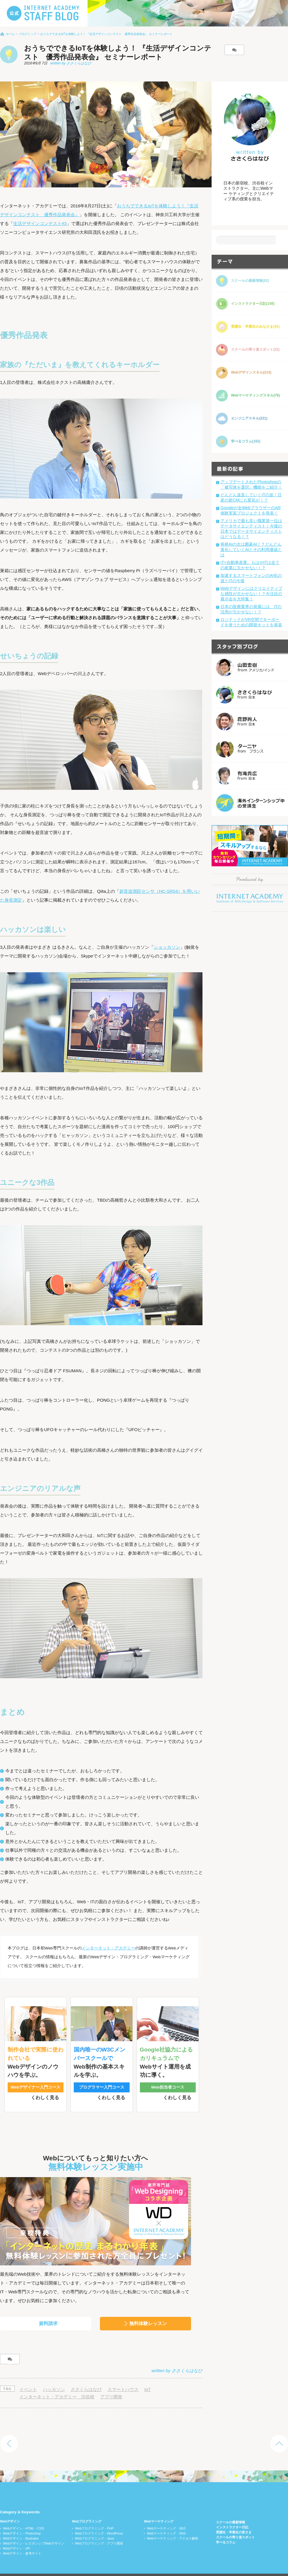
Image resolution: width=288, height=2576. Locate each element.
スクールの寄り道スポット (235, 2525)
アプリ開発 (111, 2384)
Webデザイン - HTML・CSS (23, 2516)
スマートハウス (123, 2376)
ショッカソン (167, 947)
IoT (147, 2376)
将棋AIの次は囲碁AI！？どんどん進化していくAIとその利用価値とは (251, 549)
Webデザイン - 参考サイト (22, 2541)
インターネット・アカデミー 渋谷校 (56, 2384)
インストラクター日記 (232, 2515)
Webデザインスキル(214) (251, 372)
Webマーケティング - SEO (166, 2516)
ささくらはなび (86, 2376)
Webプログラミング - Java (94, 2526)
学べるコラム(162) (245, 441)
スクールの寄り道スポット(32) (255, 349)
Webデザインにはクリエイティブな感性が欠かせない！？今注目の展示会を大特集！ (251, 593)
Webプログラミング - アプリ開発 (99, 2531)
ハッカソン (54, 2376)
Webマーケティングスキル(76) (255, 395)
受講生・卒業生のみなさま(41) (255, 326)
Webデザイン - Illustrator (20, 2526)
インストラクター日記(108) (252, 304)
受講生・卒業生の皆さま (234, 2520)
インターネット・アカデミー (108, 1948)
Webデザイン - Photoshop (22, 2521)
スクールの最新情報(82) (250, 281)
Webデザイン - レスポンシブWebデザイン (33, 2531)
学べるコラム (225, 2530)
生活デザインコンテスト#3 (40, 223)
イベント (28, 2376)
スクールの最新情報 (230, 2510)
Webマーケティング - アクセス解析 (172, 2526)
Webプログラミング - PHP (94, 2516)
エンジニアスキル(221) (249, 418)
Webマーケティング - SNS (166, 2521)
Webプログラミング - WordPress (99, 2521)
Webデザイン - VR (16, 2536)
